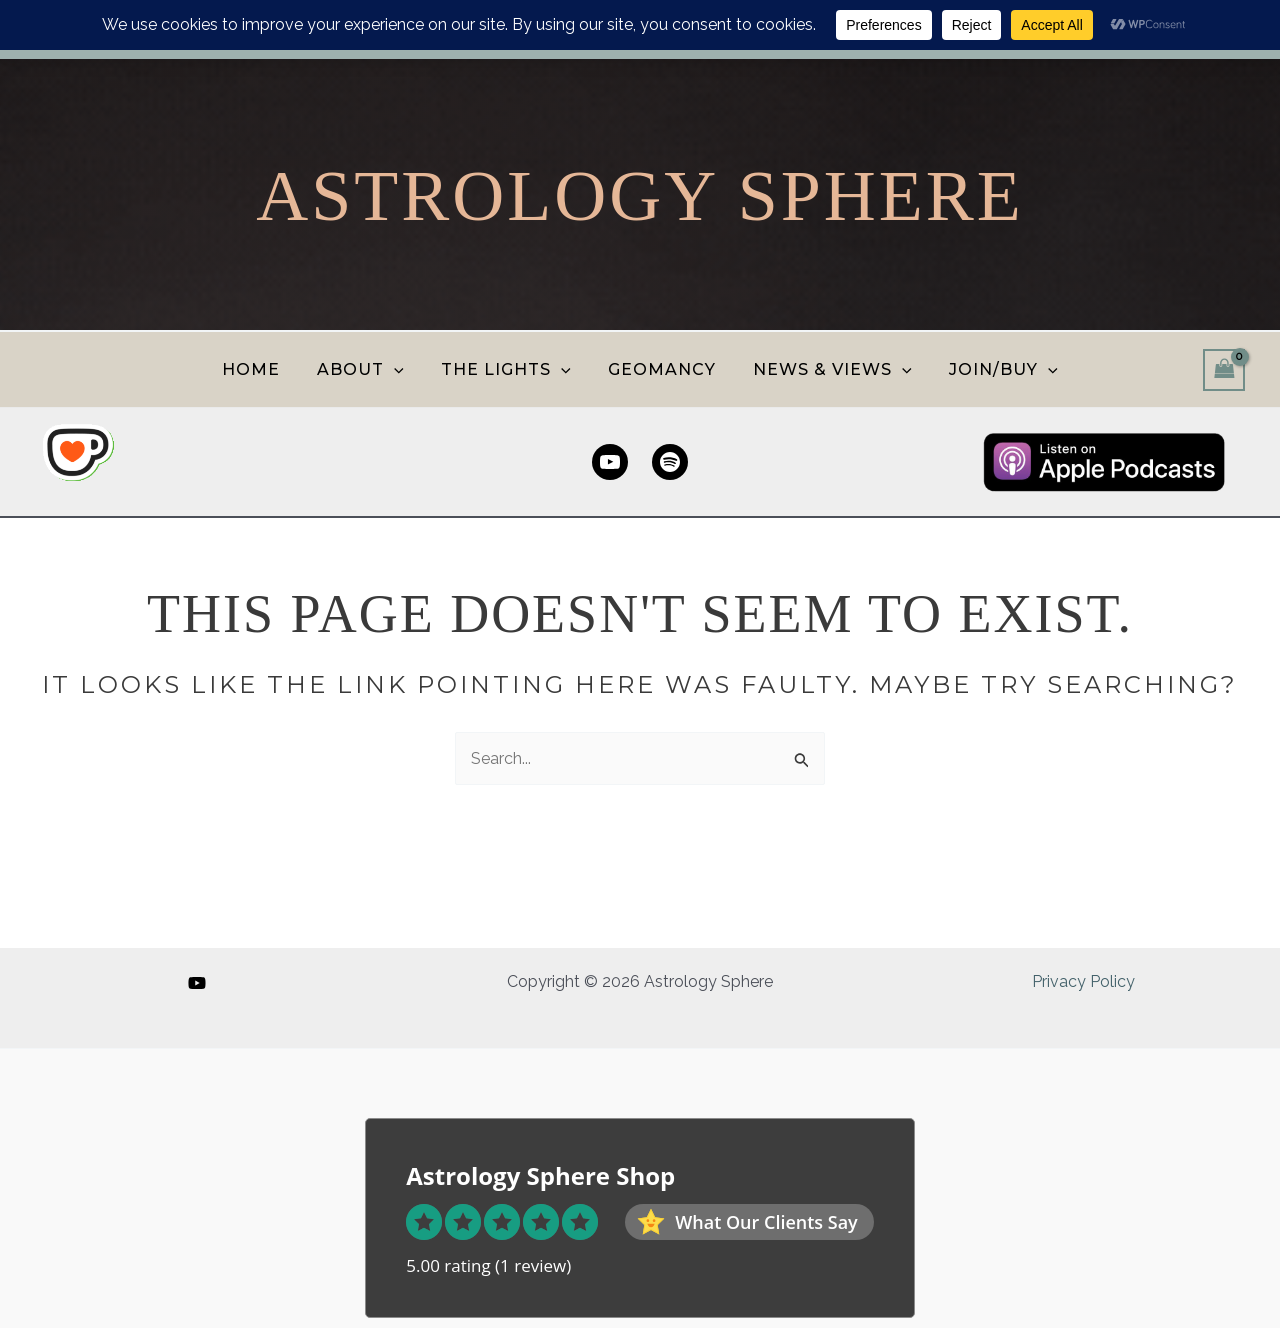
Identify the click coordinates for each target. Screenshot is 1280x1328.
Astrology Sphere (639, 196)
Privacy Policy (1083, 981)
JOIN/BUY (990, 369)
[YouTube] (197, 983)
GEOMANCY (660, 369)
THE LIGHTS (509, 369)
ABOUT (368, 369)
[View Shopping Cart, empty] (1224, 369)
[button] (402, 369)
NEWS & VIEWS (825, 369)
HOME (264, 369)
